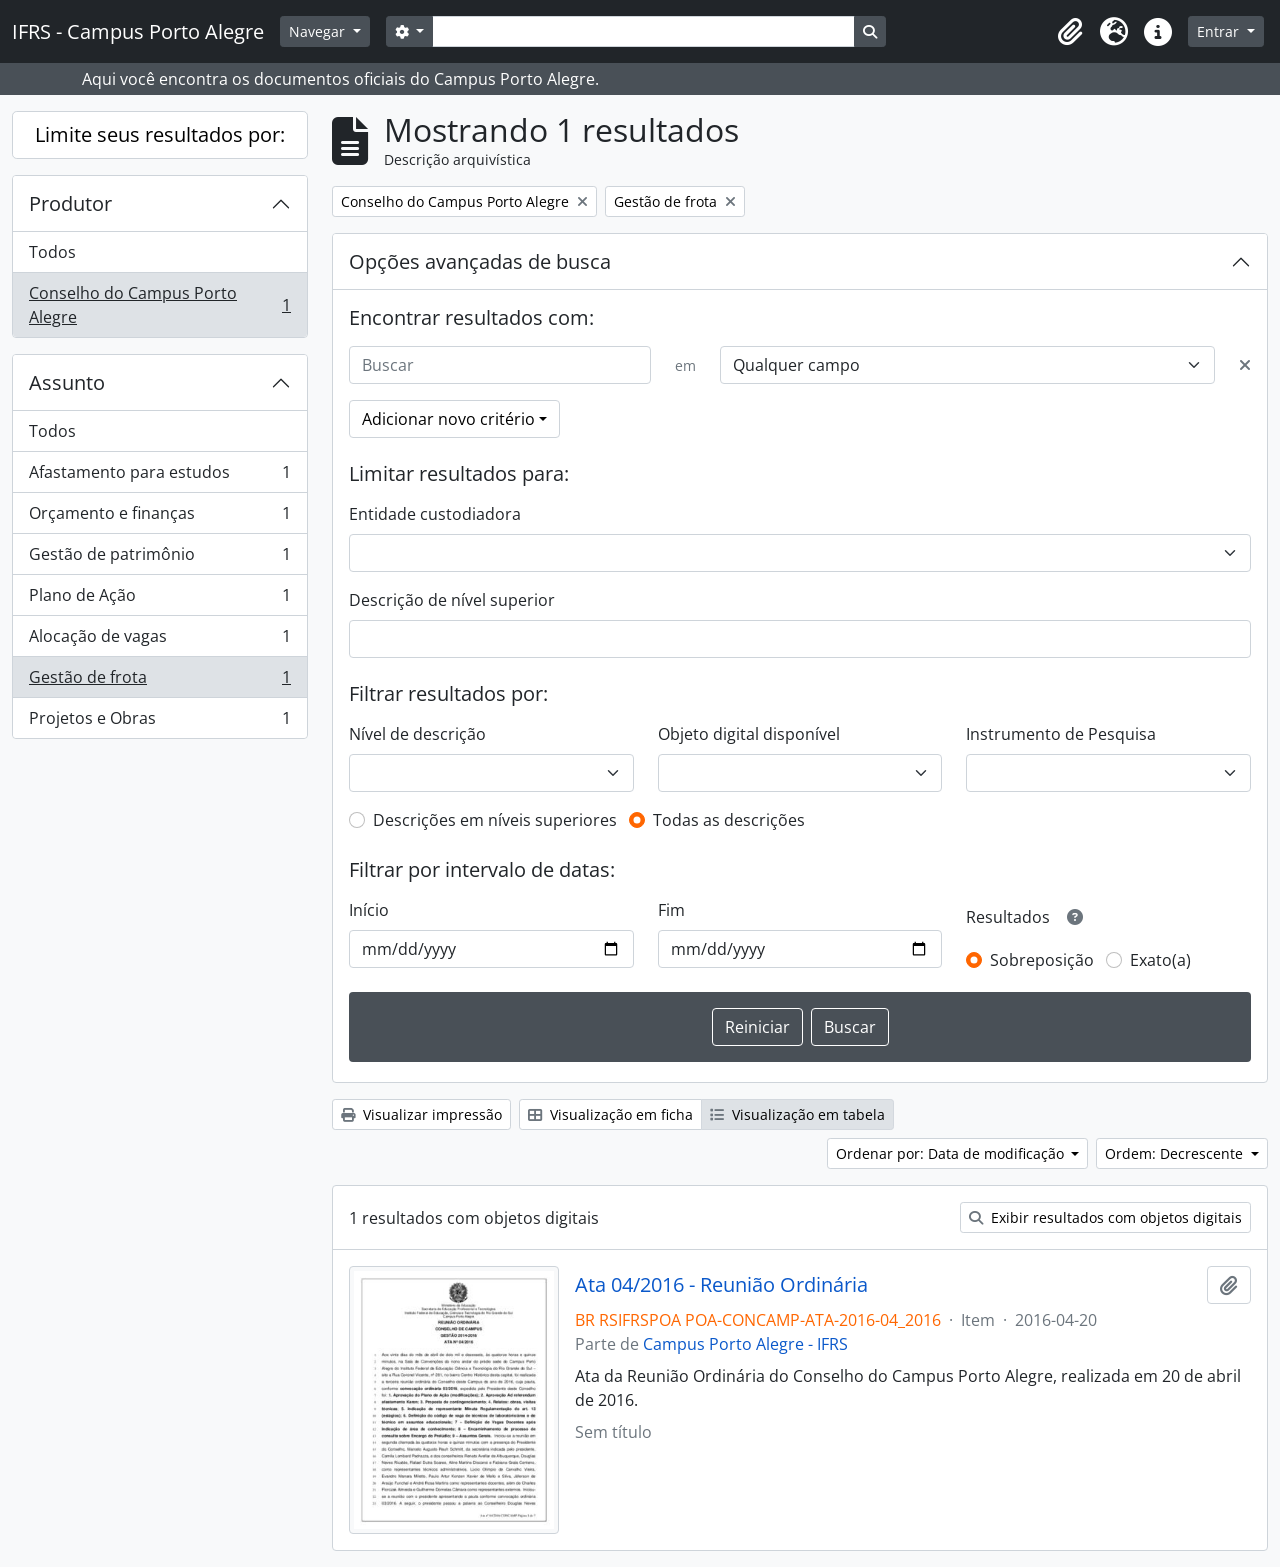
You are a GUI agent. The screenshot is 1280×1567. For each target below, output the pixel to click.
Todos (52, 252)
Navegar (319, 31)
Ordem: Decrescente (1176, 1153)
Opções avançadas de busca (480, 261)
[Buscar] (500, 365)
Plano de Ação (159, 599)
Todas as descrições (729, 820)
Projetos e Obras (159, 722)
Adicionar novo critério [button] (448, 419)
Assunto (67, 382)
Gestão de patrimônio (159, 558)
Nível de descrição (417, 734)
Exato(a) (1160, 960)
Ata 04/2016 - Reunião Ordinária (721, 1285)
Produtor (70, 203)
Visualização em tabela (797, 1114)
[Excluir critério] (1245, 365)
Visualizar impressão (421, 1114)
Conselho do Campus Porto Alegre (159, 305)
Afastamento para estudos (159, 476)
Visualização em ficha (610, 1114)
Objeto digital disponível (749, 734)
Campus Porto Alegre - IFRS (745, 1344)
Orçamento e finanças (159, 517)
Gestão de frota (159, 681)
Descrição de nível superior (452, 600)
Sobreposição (1042, 960)
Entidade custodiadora (435, 514)
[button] (1070, 32)
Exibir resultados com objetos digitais (1105, 1217)
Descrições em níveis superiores (495, 820)
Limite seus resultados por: (160, 134)
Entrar (1220, 31)
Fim (671, 910)
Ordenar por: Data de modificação (952, 1153)
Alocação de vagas (159, 640)
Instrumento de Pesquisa (1061, 734)
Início (369, 910)
